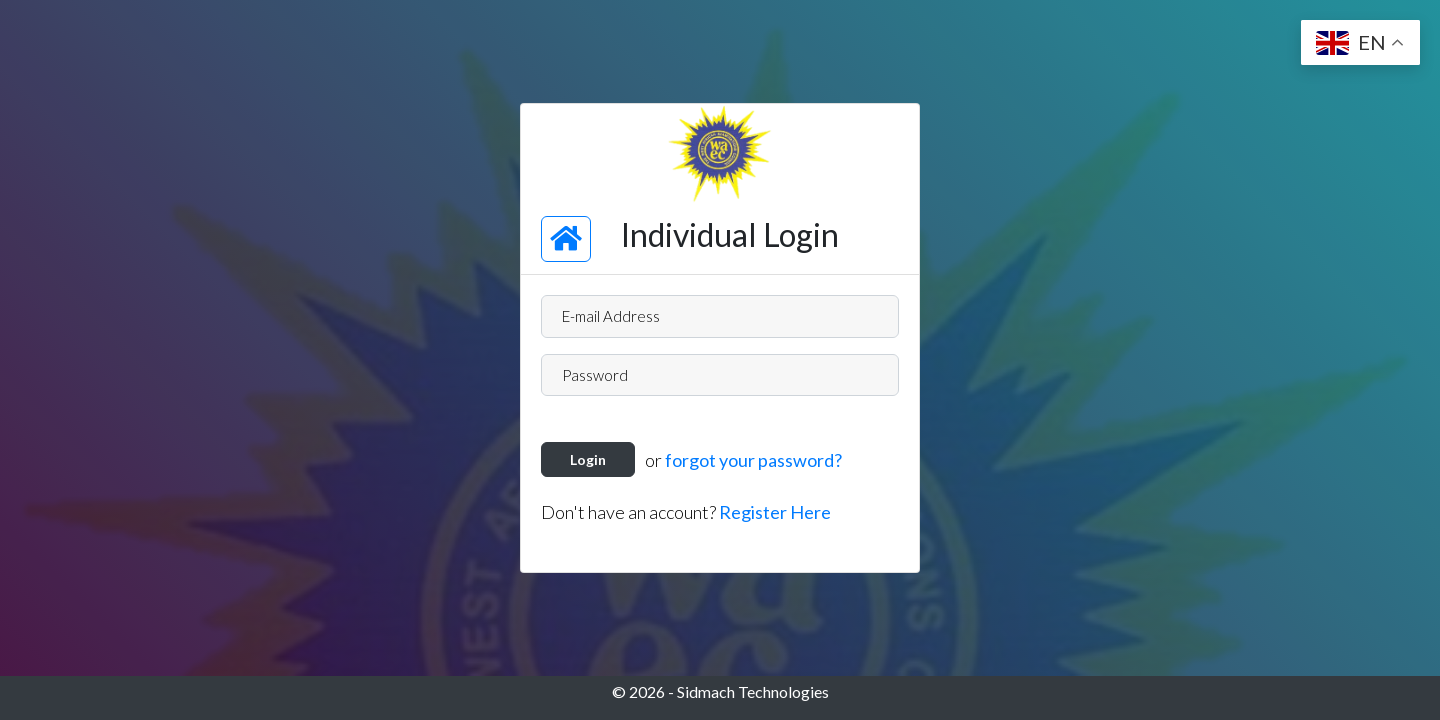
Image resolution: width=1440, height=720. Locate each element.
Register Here (775, 512)
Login (588, 459)
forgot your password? (753, 460)
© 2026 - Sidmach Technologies (720, 691)
